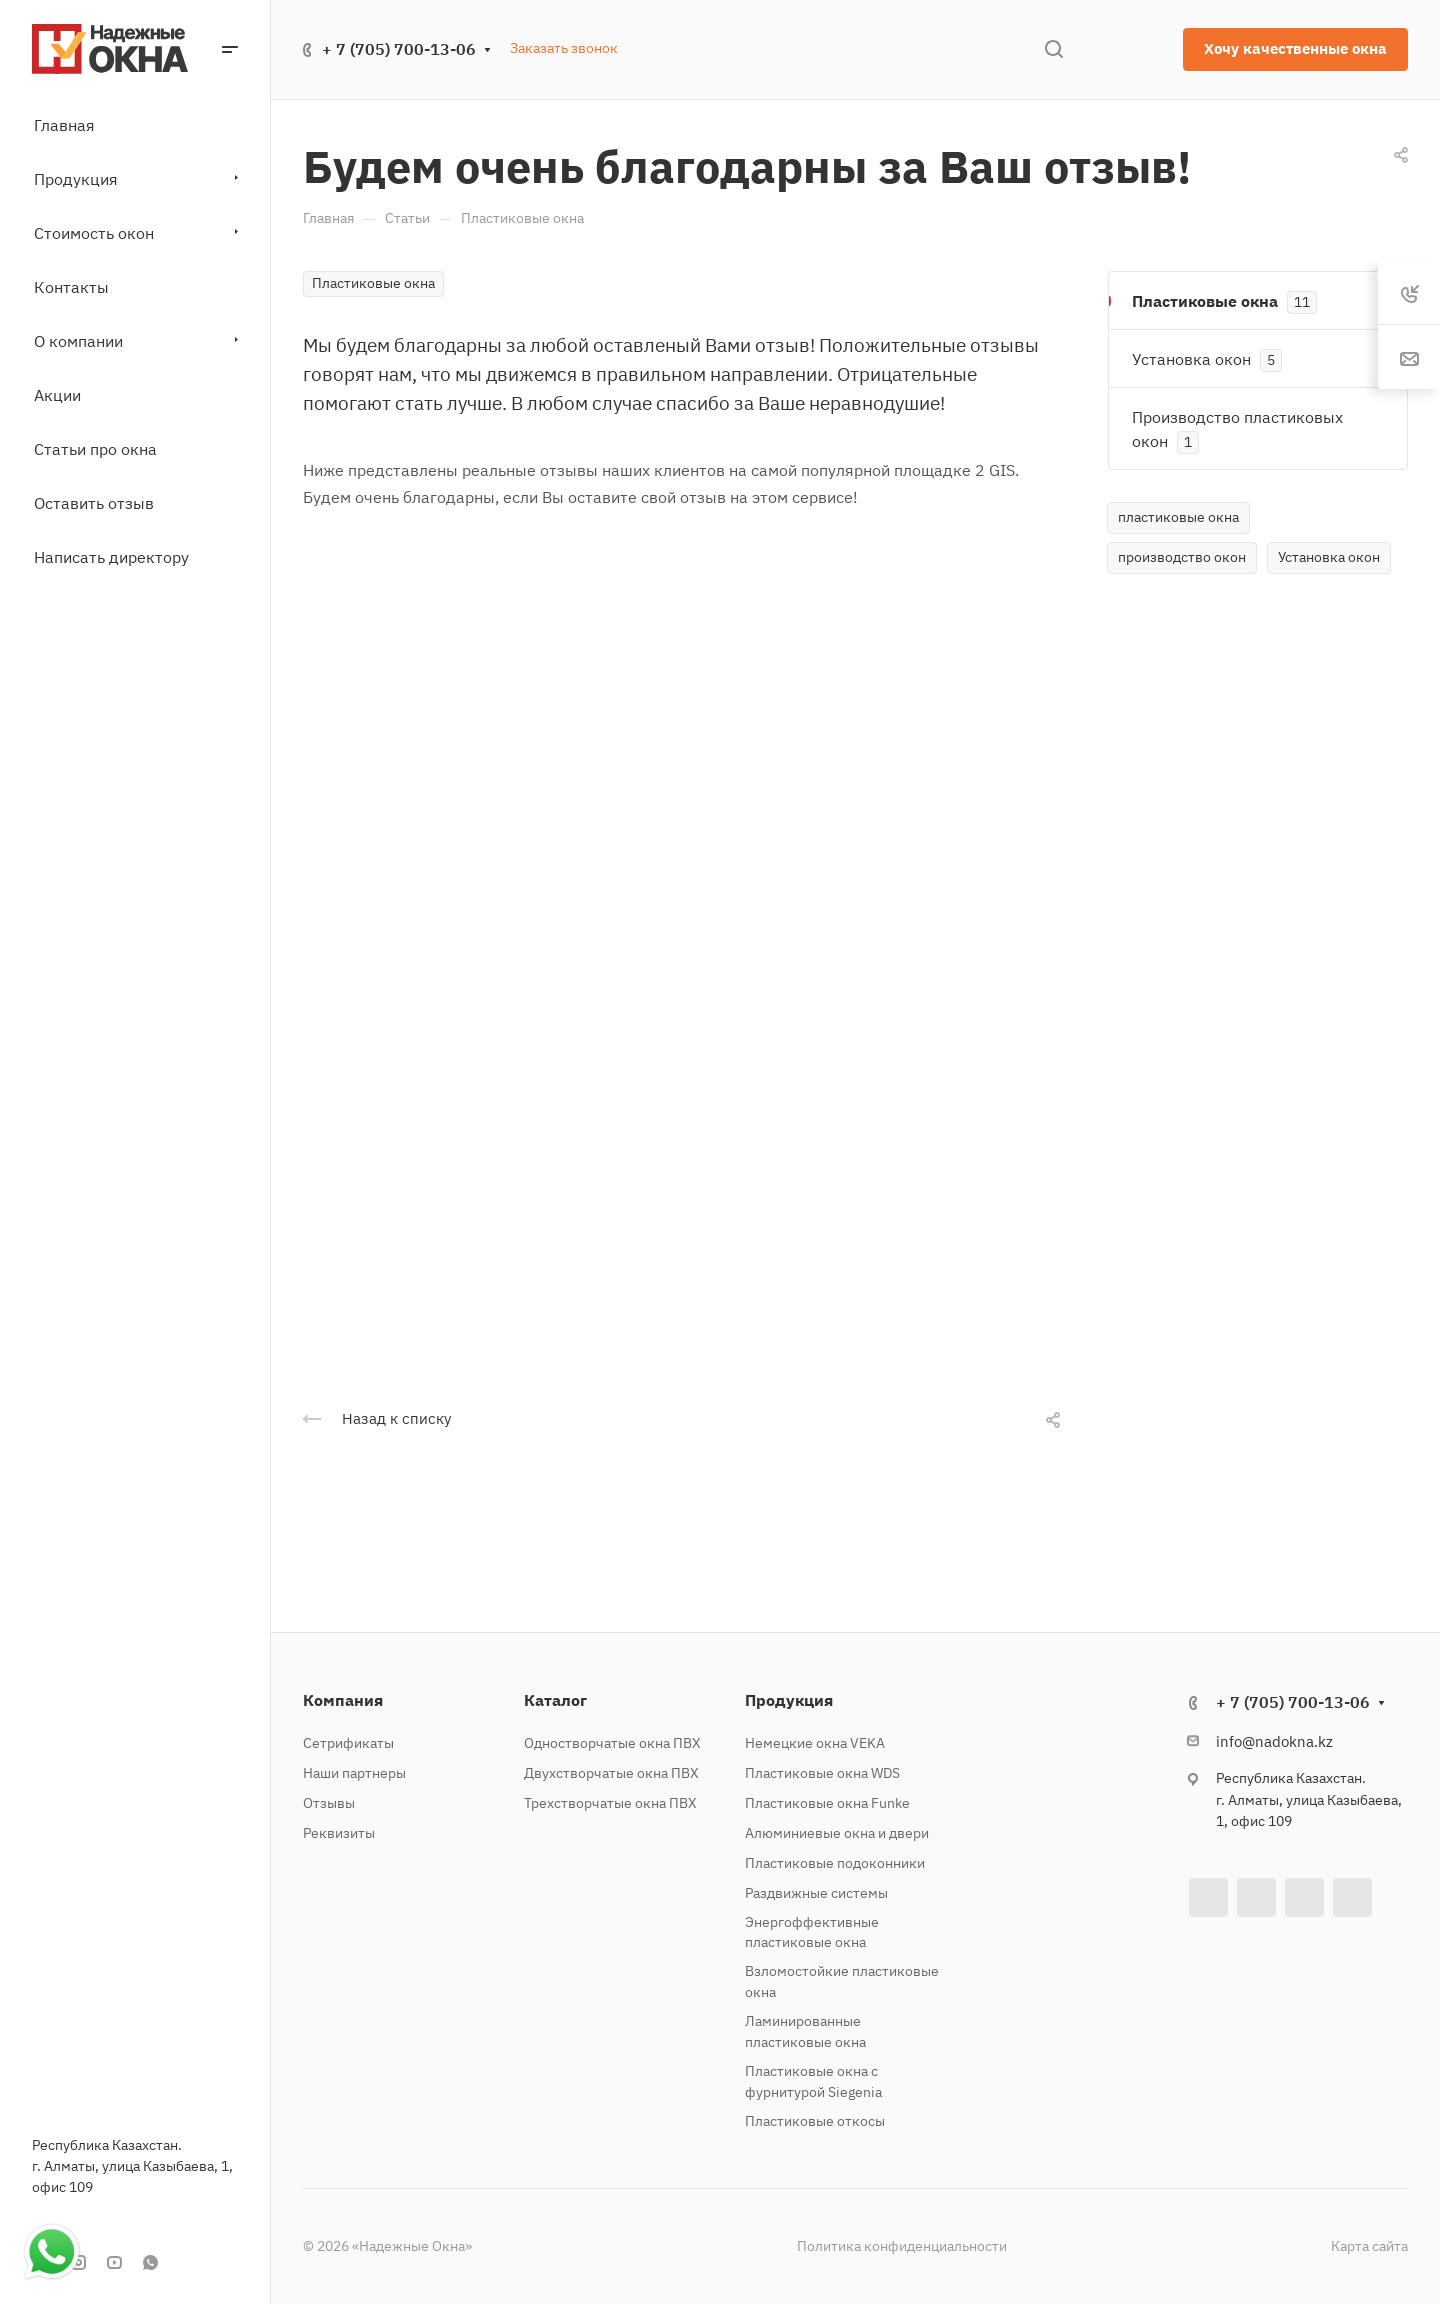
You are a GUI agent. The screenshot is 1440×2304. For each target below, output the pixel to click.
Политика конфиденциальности (902, 2246)
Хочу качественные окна (1295, 48)
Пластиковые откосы (815, 2121)
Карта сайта (1369, 2246)
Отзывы (329, 1803)
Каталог (555, 1700)
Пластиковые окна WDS (822, 1773)
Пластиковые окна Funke (827, 1803)
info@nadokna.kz (1274, 1741)
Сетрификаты (348, 1743)
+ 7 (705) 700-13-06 (399, 49)
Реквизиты (339, 1833)
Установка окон (1329, 557)
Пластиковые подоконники (835, 1863)
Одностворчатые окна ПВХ (612, 1743)
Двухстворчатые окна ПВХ (611, 1773)
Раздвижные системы (816, 1893)
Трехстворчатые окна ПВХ (610, 1803)
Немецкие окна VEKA (815, 1743)
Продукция (789, 1700)
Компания (343, 1700)
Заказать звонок (564, 48)
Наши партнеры (354, 1773)
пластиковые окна (1178, 517)
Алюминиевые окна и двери (837, 1833)
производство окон (1182, 557)
